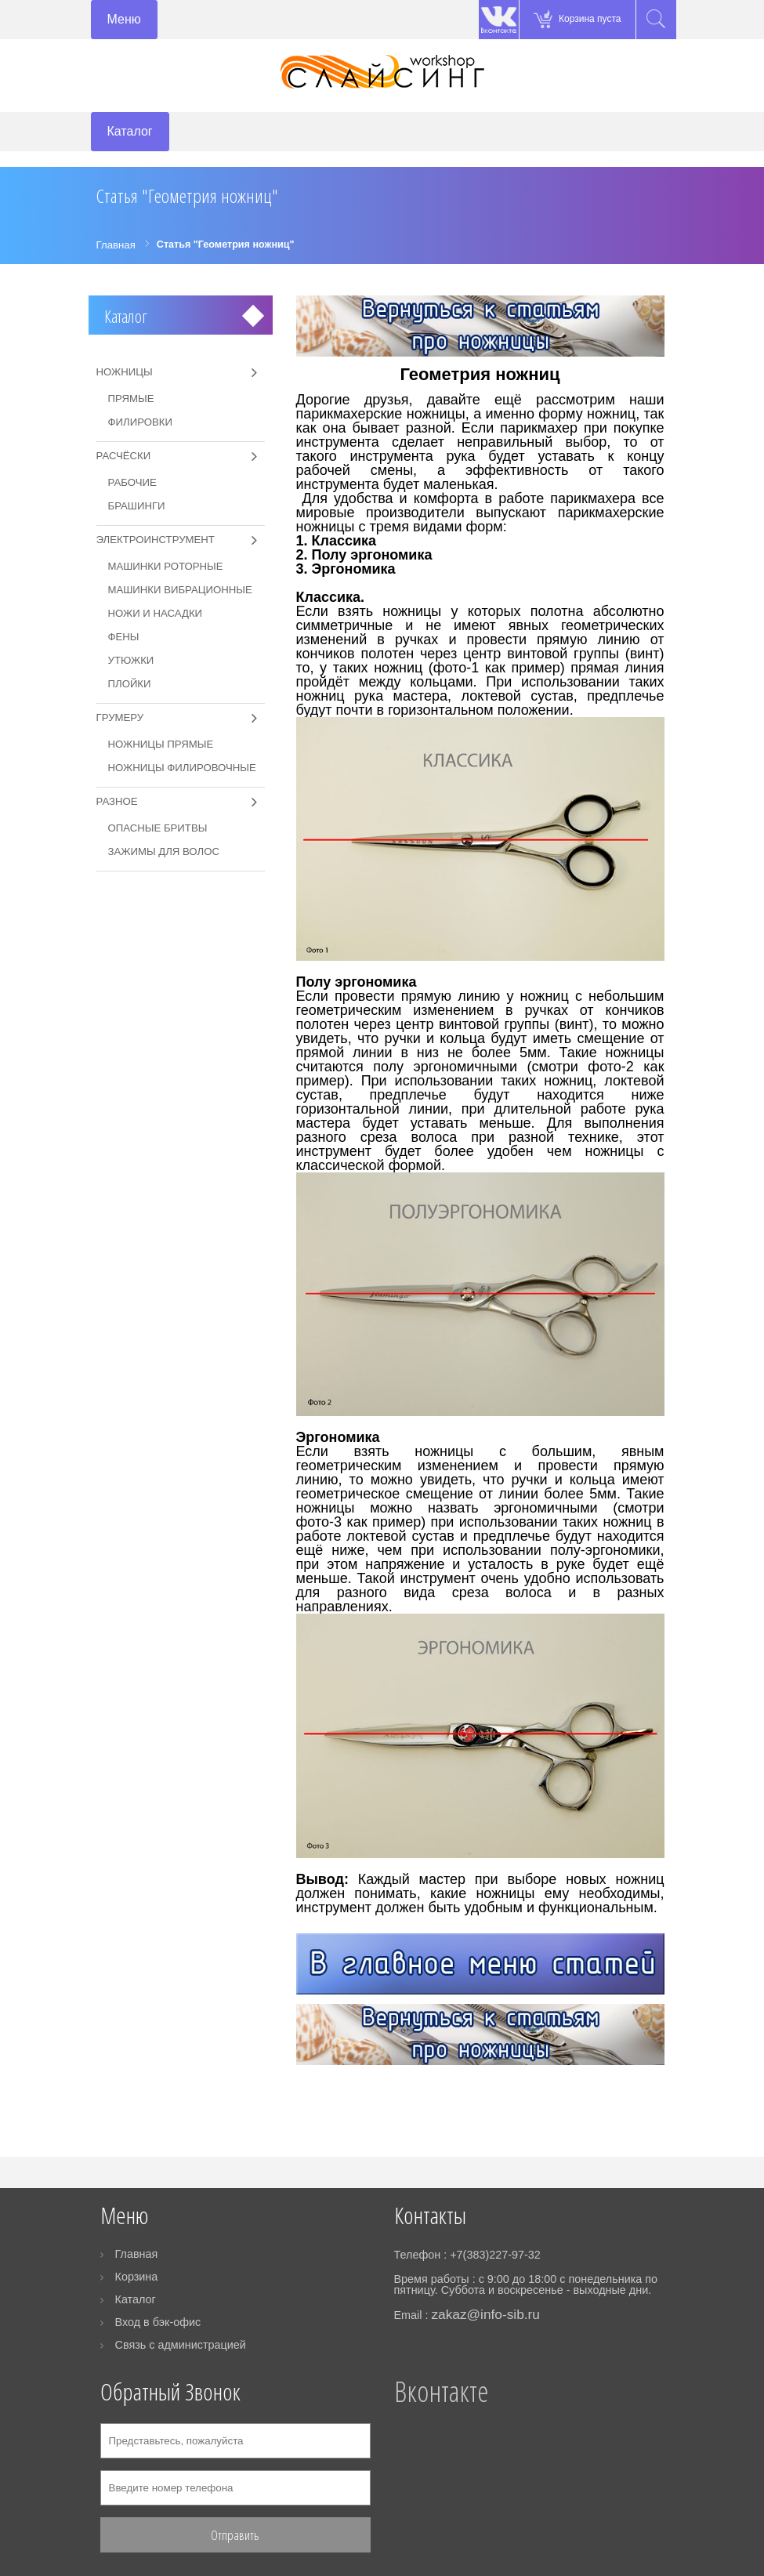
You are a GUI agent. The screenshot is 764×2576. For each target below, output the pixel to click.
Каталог (125, 316)
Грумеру (120, 717)
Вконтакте (441, 2391)
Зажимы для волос (163, 851)
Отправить (235, 2535)
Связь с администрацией (180, 2345)
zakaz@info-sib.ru (485, 2314)
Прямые (131, 398)
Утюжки (131, 660)
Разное (117, 801)
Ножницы (124, 372)
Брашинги (136, 506)
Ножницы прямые (161, 744)
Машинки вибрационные (180, 590)
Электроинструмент (155, 539)
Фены (123, 637)
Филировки (140, 422)
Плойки (129, 684)
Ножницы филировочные (182, 768)
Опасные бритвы (158, 828)
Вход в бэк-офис (158, 2322)
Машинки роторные (165, 566)
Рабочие (132, 482)
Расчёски (123, 456)
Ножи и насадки (155, 613)
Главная (136, 2254)
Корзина (136, 2276)
